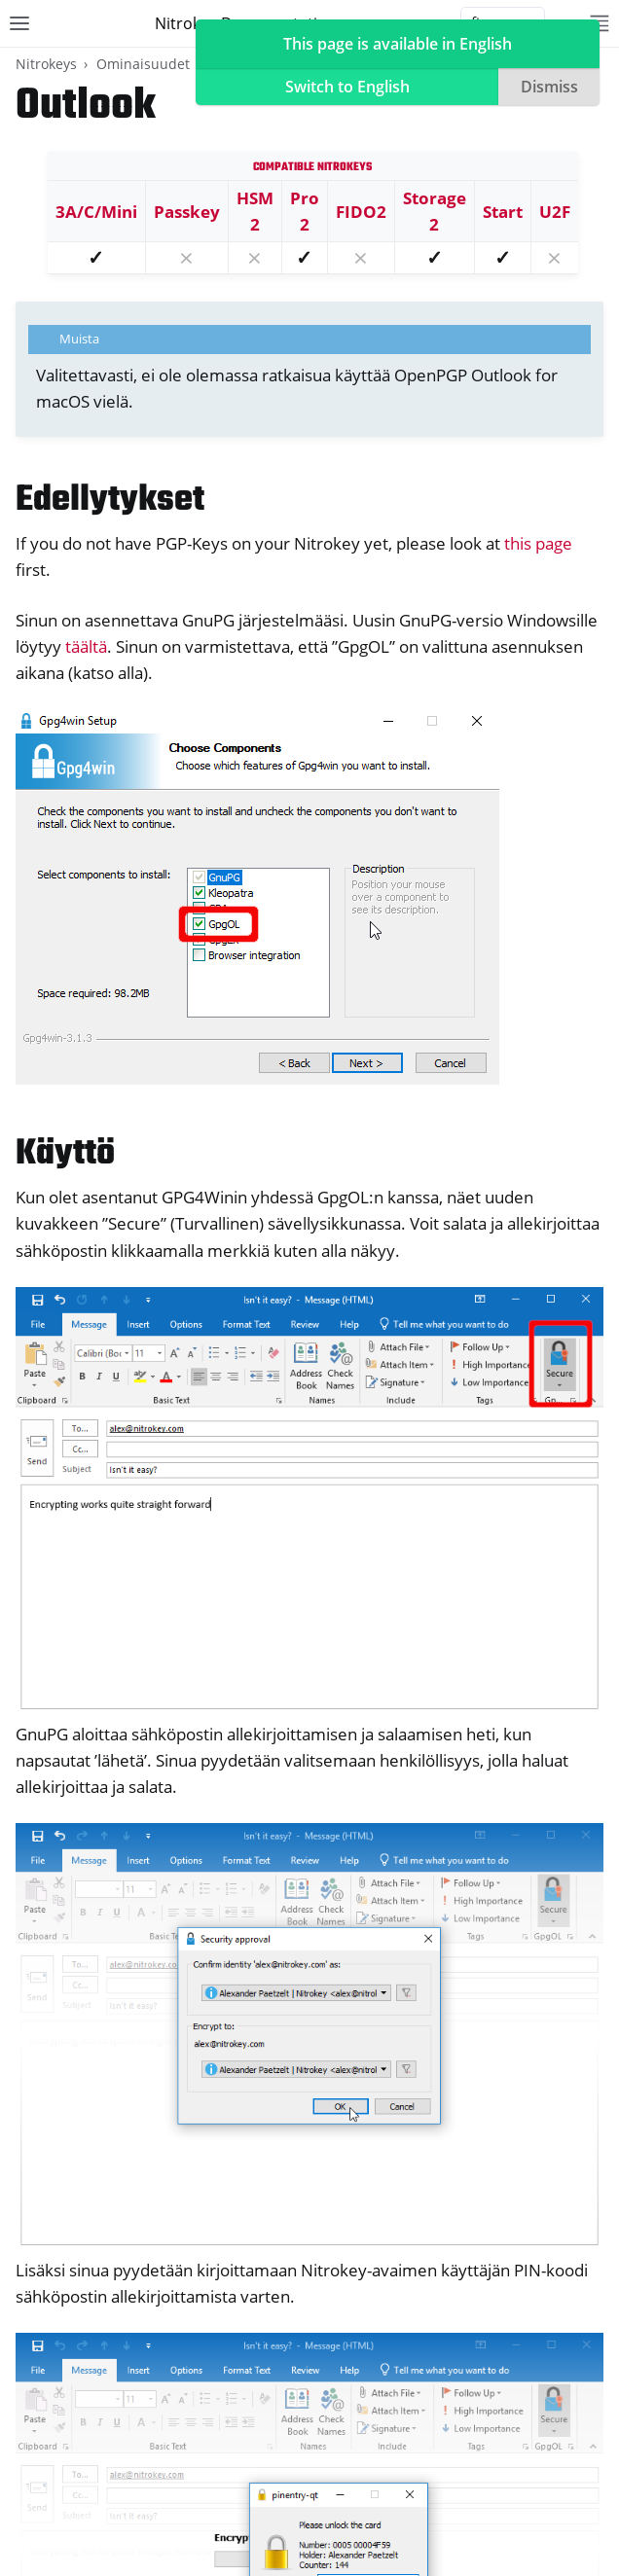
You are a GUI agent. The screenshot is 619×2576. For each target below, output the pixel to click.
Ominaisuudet (143, 63)
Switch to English (347, 86)
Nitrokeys (46, 63)
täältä (86, 646)
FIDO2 (361, 211)
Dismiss (549, 86)
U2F (554, 211)
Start (503, 211)
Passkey (187, 211)
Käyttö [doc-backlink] (65, 1154)
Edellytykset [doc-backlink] (110, 500)
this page (538, 543)
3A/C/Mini (96, 211)
